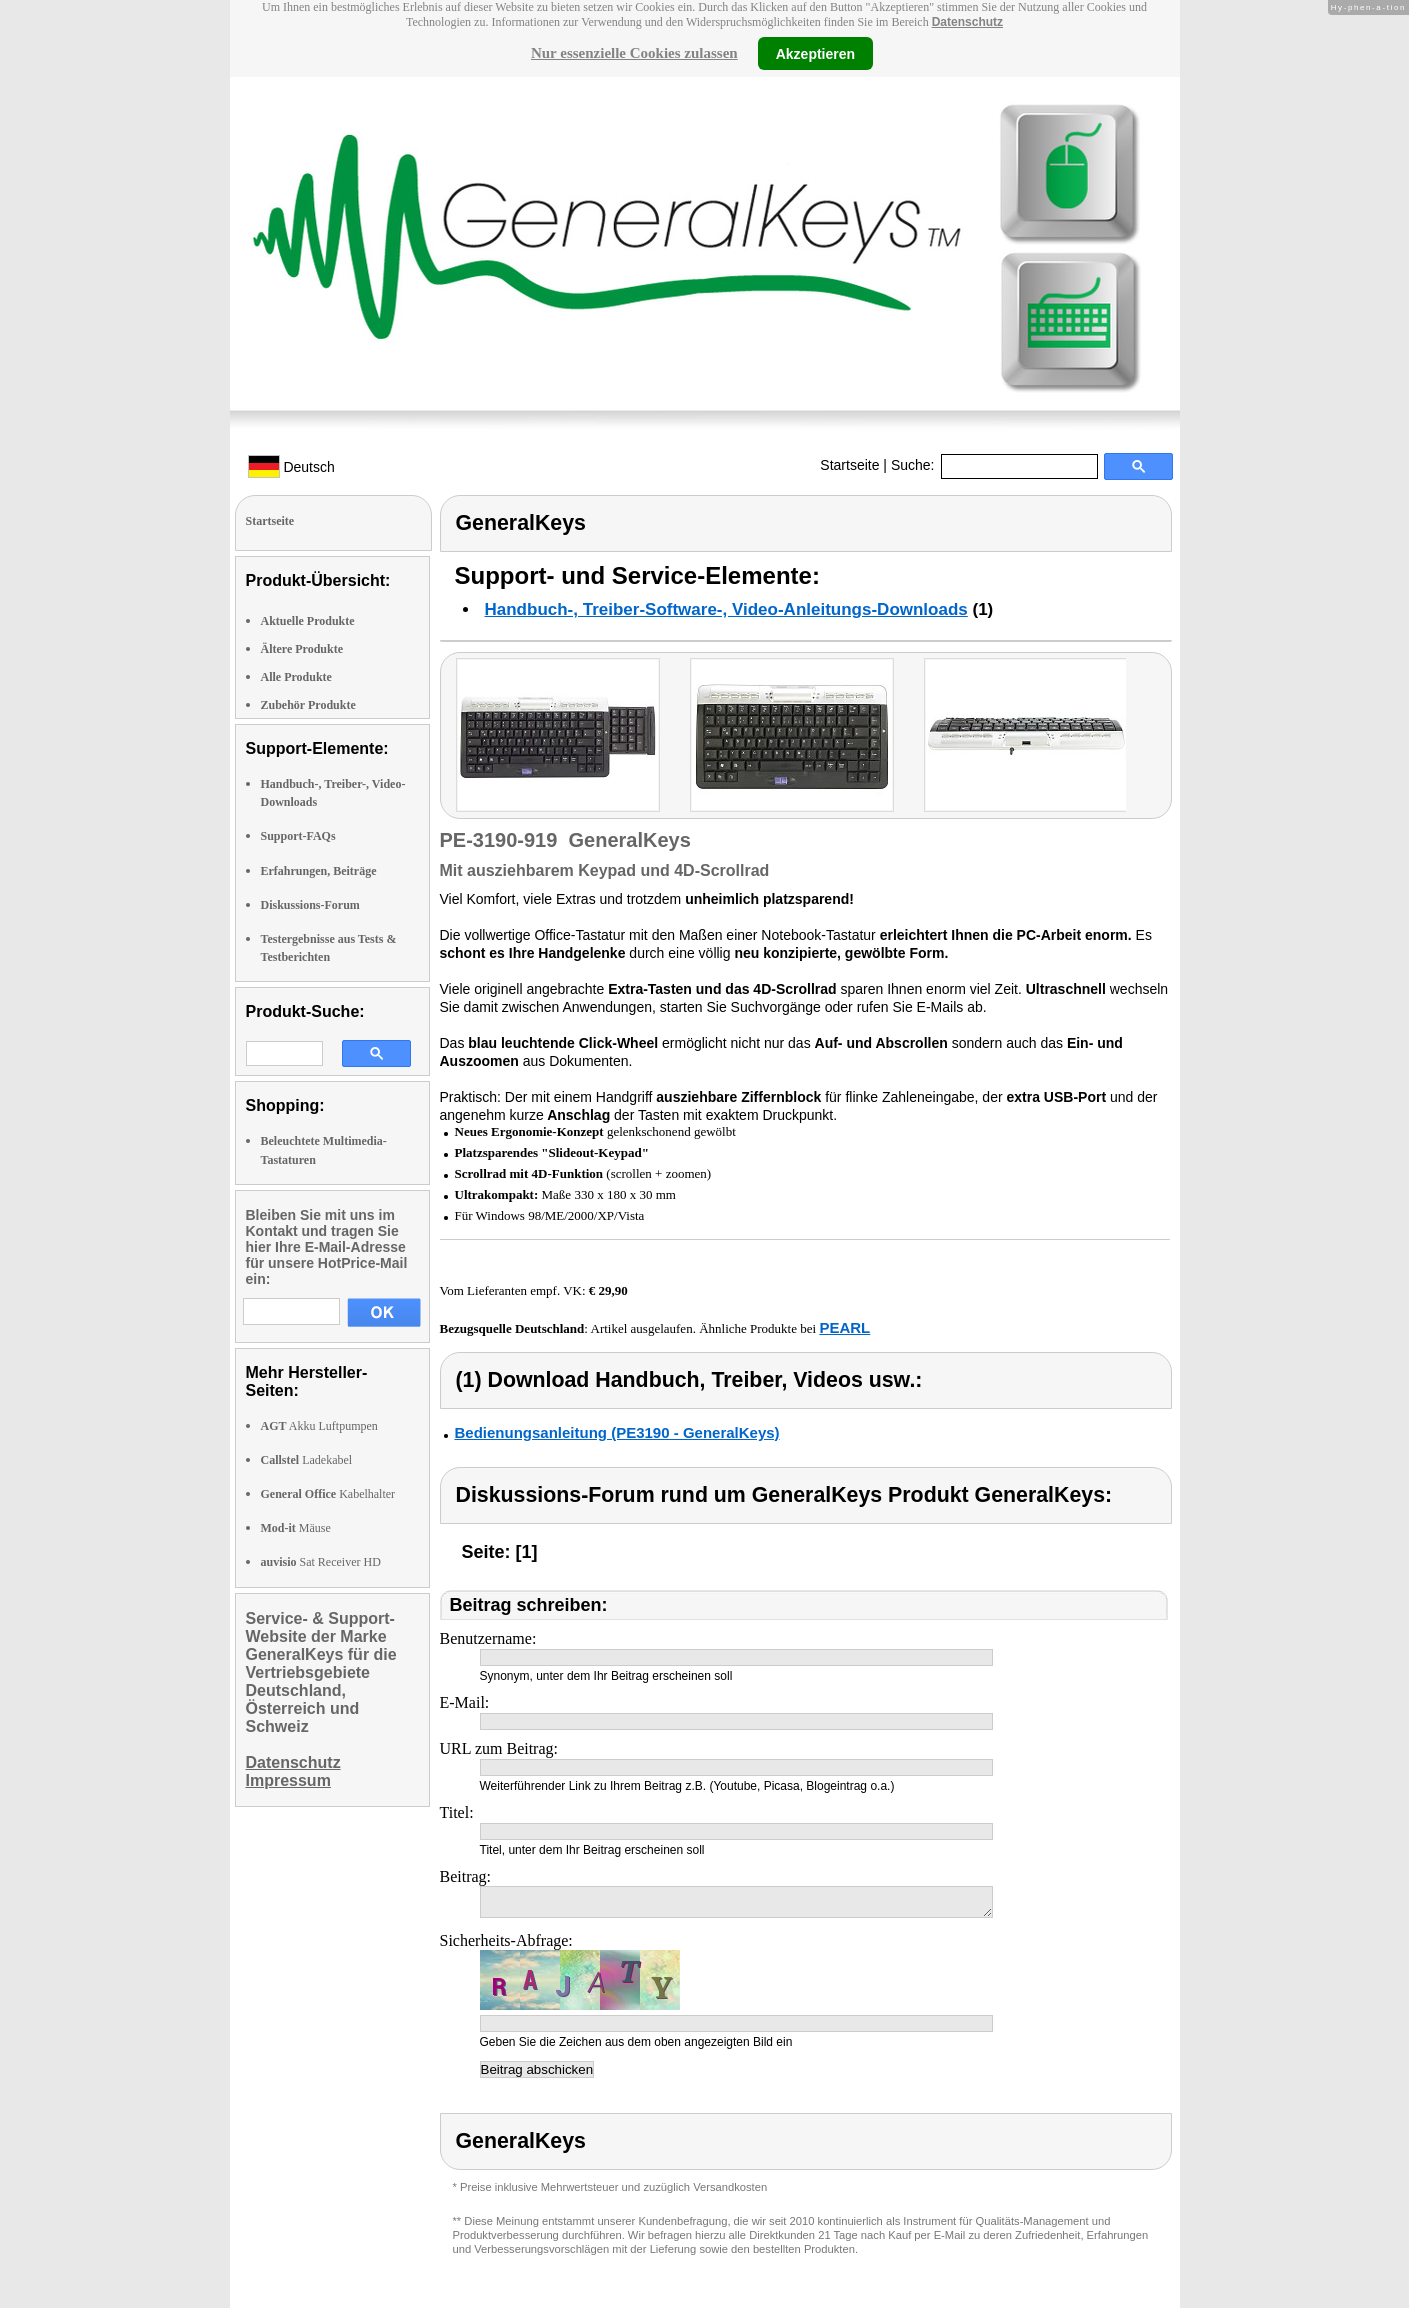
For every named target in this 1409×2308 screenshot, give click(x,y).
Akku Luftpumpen (319, 1426)
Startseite (849, 465)
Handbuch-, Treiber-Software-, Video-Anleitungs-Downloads (726, 609)
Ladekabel (307, 1460)
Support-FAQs (298, 836)
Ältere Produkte (302, 649)
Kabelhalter (328, 1494)
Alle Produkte (296, 677)
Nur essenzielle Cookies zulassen (634, 53)
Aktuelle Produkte (308, 621)
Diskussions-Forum (310, 905)
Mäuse (296, 1528)
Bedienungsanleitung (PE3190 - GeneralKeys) (617, 1432)
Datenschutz (967, 22)
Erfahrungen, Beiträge (319, 871)
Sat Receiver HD (321, 1562)
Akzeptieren (815, 53)
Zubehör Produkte (308, 705)
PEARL (844, 1327)
